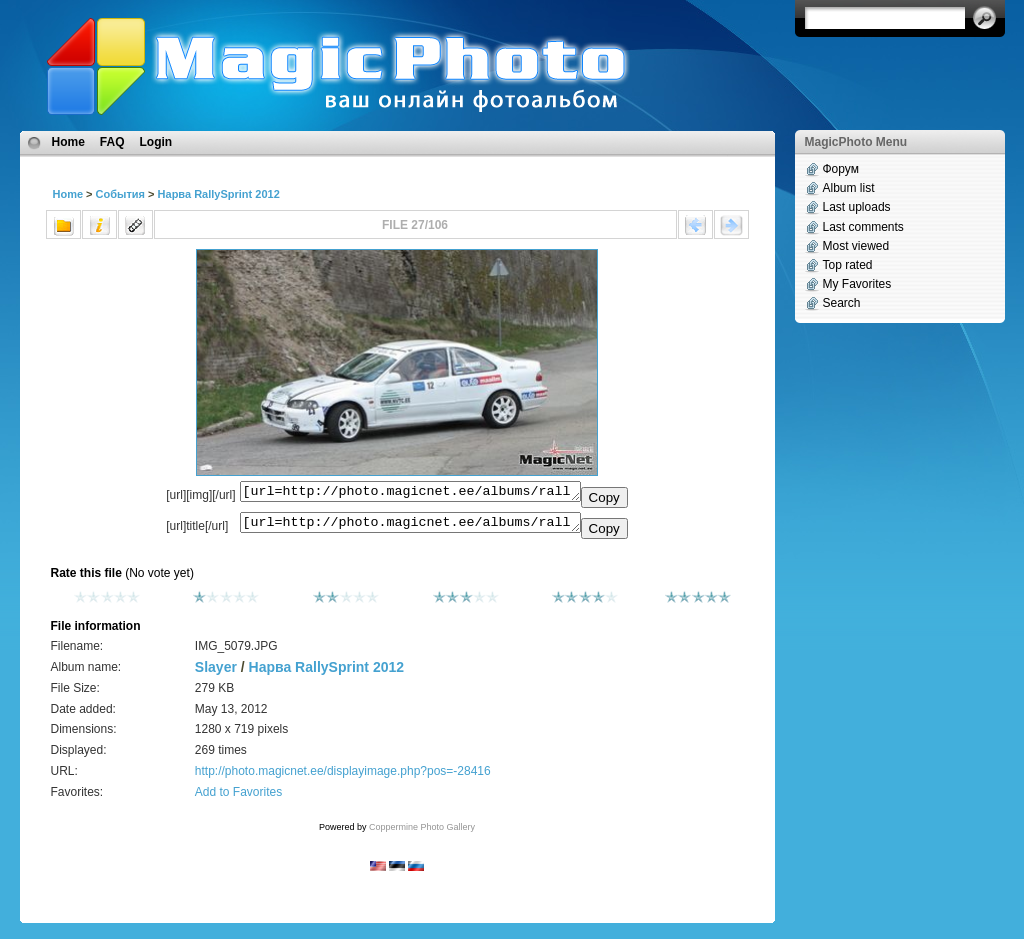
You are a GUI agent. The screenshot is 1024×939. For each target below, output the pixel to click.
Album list (849, 188)
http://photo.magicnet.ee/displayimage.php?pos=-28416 (343, 777)
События (120, 194)
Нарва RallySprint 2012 (219, 194)
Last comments (863, 227)
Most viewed (856, 246)
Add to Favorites (238, 798)
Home (68, 142)
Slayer (216, 673)
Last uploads (857, 207)
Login (156, 142)
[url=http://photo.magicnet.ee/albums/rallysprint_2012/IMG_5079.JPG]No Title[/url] (410, 527)
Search (842, 303)
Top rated (848, 265)
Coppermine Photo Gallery (422, 833)
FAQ (112, 142)
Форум (841, 169)
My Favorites (857, 284)
